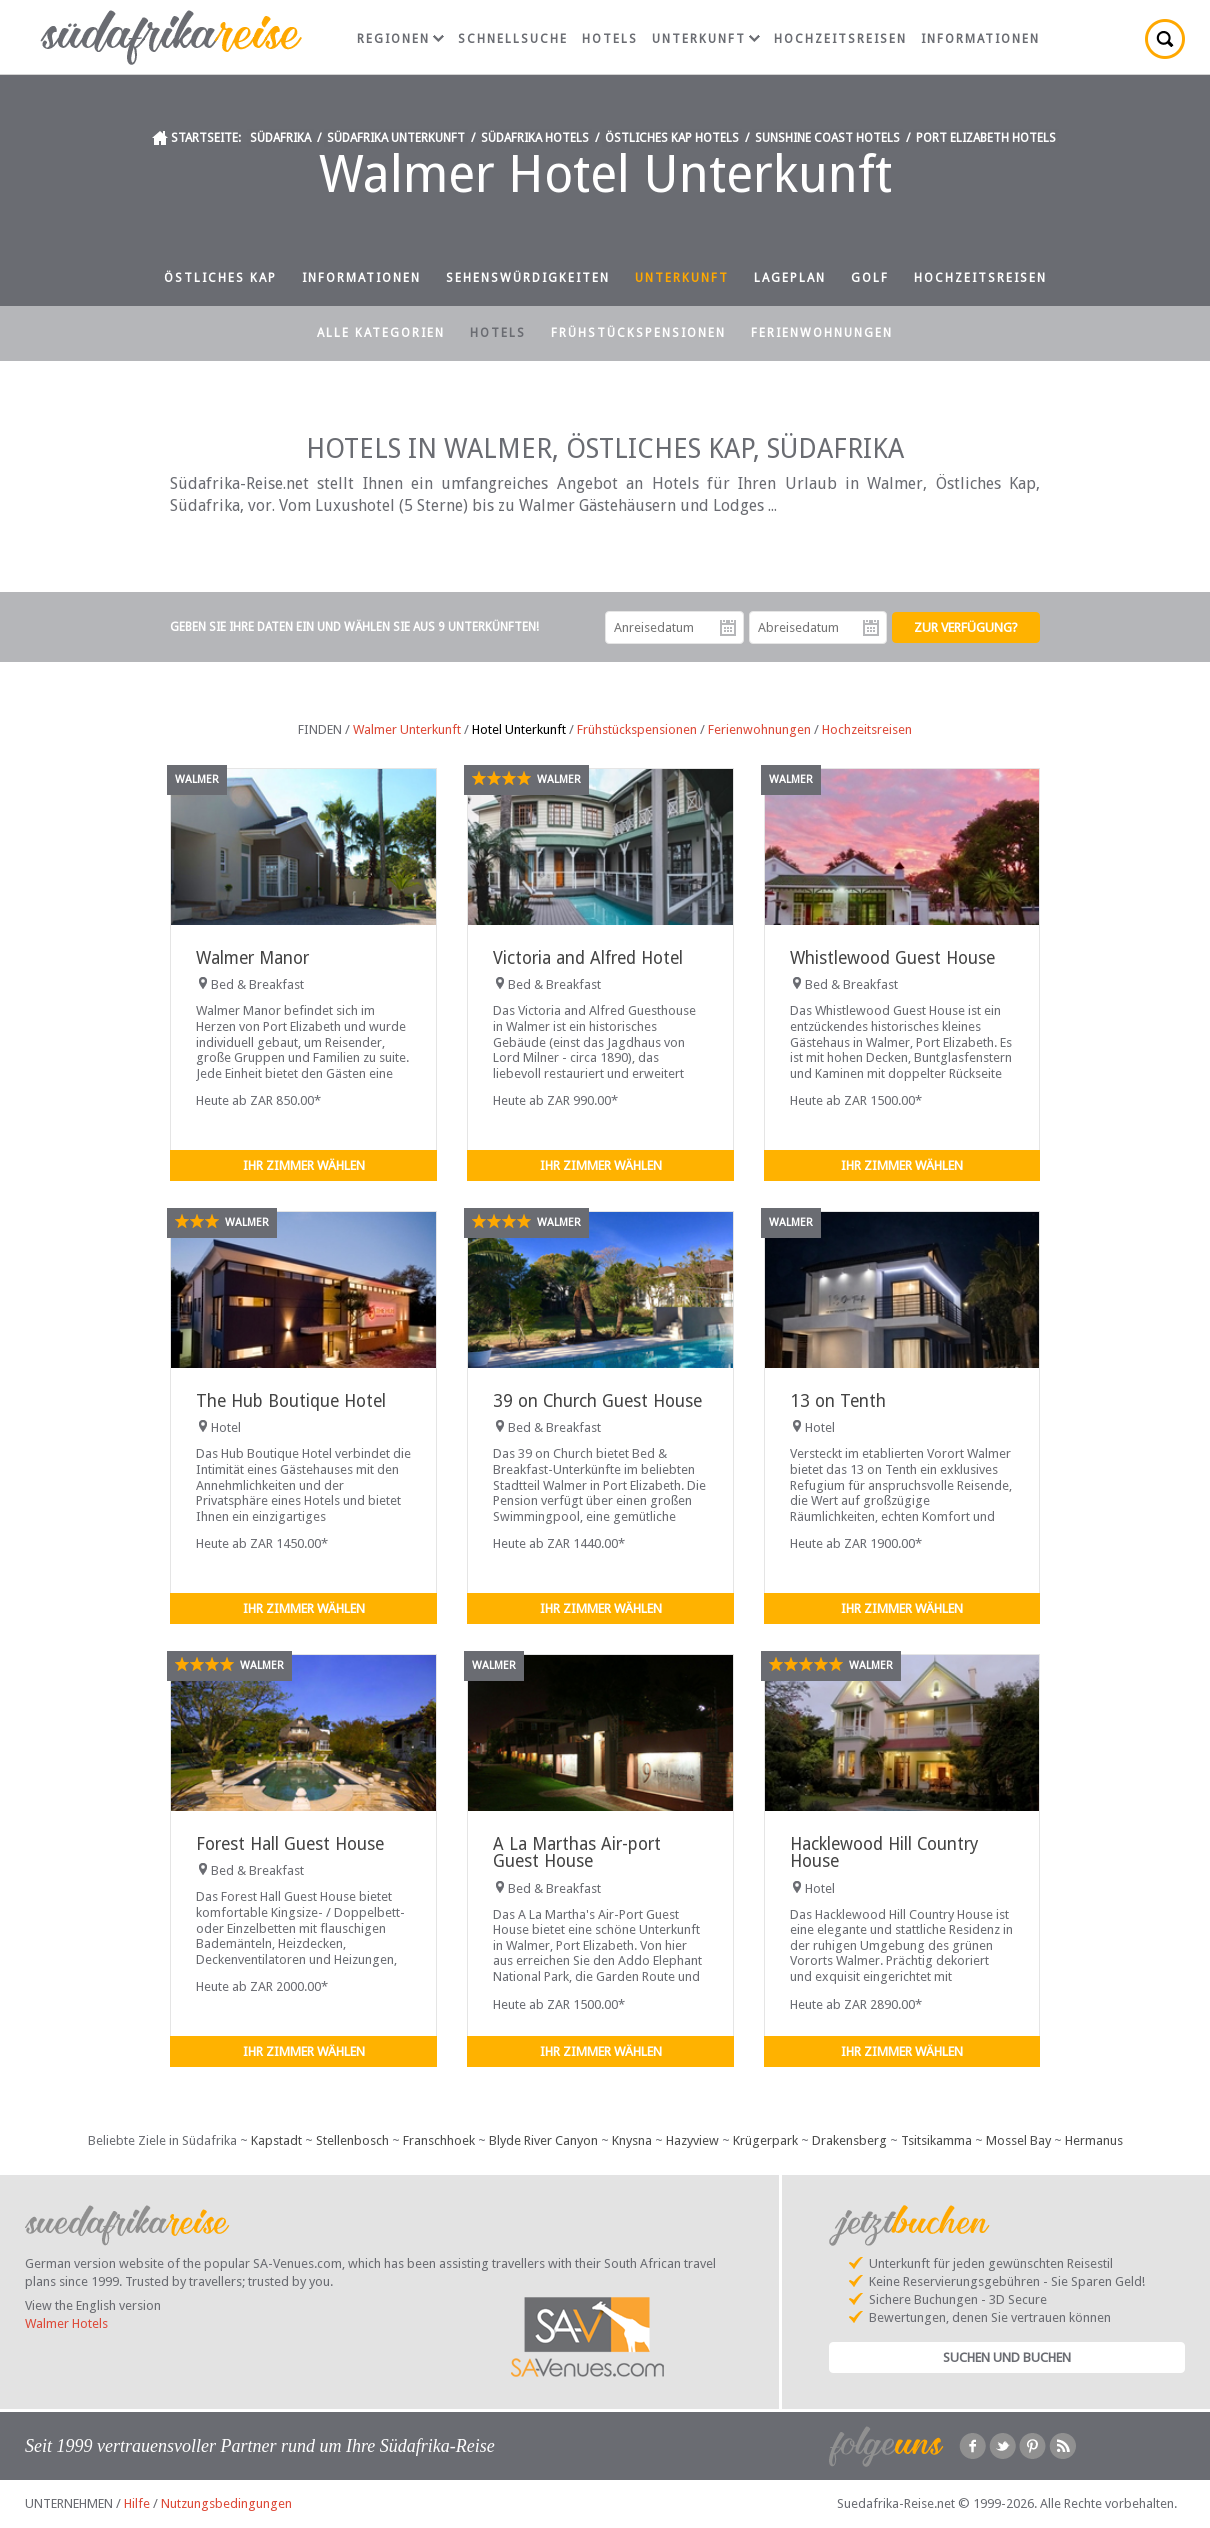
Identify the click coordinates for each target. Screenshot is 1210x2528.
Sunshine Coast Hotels (827, 138)
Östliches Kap (220, 278)
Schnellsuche (513, 39)
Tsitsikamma (936, 2140)
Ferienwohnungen (822, 333)
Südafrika (280, 138)
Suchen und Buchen (1007, 2357)
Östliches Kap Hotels (672, 138)
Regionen (400, 39)
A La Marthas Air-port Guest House (577, 1852)
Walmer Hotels (66, 2323)
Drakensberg (849, 2140)
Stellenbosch (352, 2140)
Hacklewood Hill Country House (884, 1852)
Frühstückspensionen (638, 333)
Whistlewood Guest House (892, 958)
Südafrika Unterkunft (396, 138)
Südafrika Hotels (535, 138)
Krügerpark (765, 2140)
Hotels (610, 39)
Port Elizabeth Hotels (986, 138)
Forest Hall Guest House (290, 1844)
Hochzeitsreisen (840, 39)
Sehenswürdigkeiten (528, 278)
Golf (870, 278)
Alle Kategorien (381, 333)
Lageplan (790, 278)
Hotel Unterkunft (519, 729)
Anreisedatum (728, 628)
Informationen (980, 39)
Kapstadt (276, 2140)
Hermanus (1094, 2140)
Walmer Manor (252, 958)
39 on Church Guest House (597, 1401)
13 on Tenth (838, 1401)
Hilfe (137, 2503)
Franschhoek (439, 2140)
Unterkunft (706, 39)
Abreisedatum (871, 628)
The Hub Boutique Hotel (291, 1401)
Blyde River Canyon (543, 2140)
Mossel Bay (1018, 2140)
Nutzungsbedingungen (226, 2503)
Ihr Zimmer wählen (304, 1165)
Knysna (632, 2140)
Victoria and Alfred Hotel (588, 958)
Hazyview (692, 2140)
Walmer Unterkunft (407, 729)
